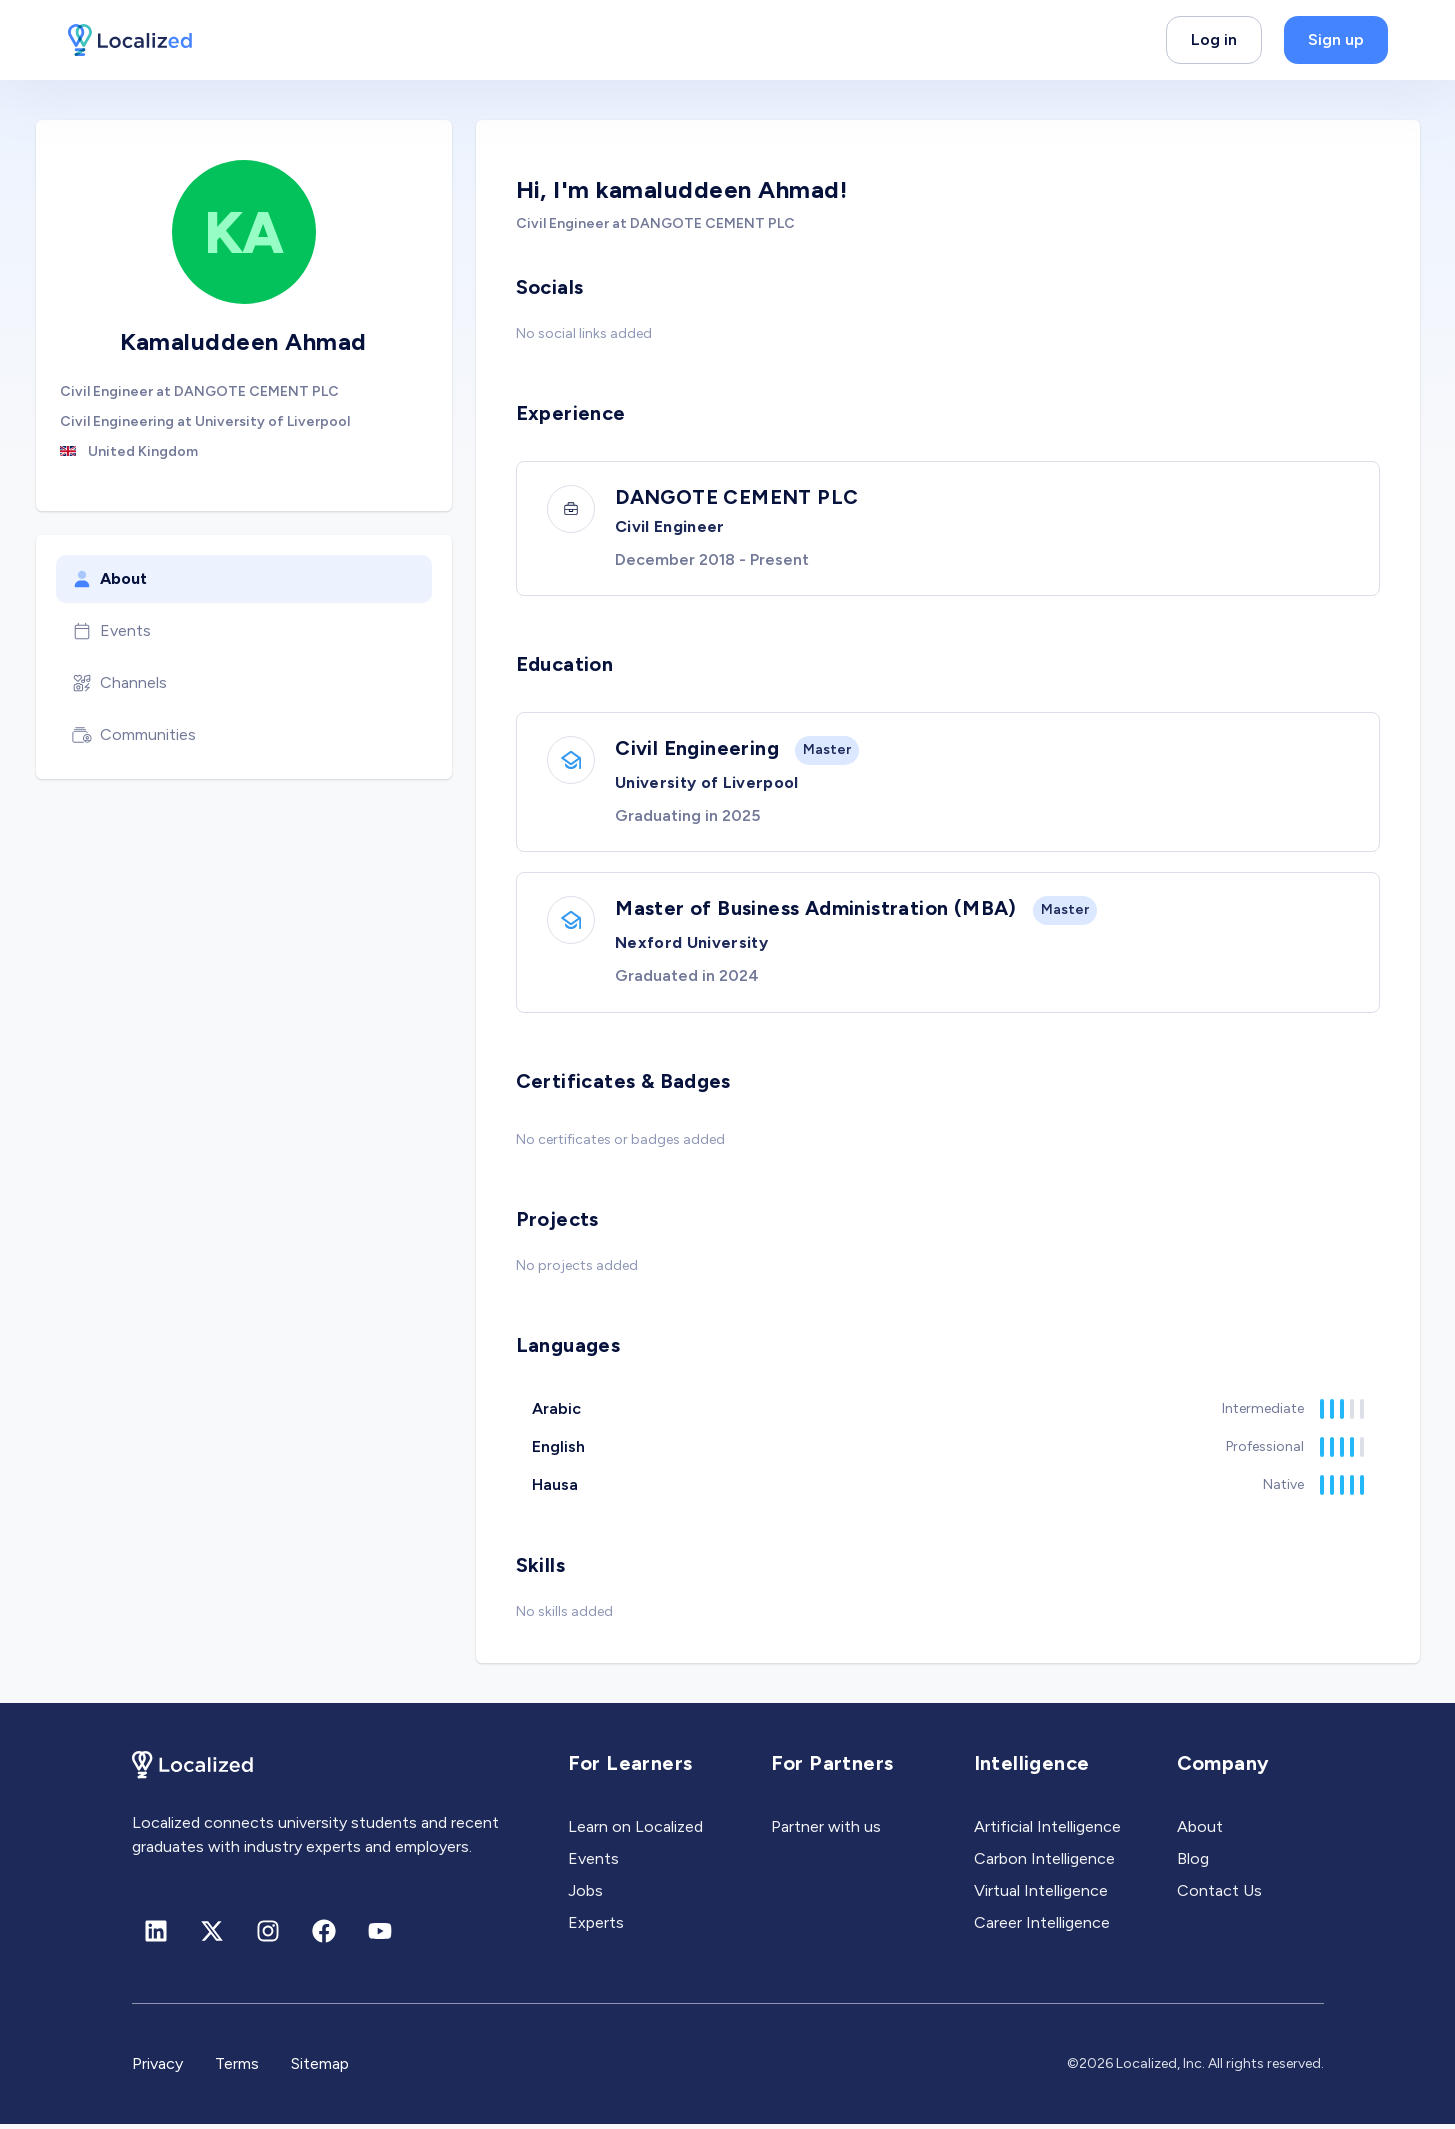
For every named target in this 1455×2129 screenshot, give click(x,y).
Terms (237, 2068)
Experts (596, 1927)
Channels (119, 683)
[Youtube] (380, 1936)
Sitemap (320, 2068)
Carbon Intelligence (1044, 1863)
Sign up (1336, 39)
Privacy (157, 2068)
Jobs (585, 1895)
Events (111, 631)
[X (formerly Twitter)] (212, 1936)
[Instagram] (268, 1936)
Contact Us (1219, 1895)
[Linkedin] (156, 1936)
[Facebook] (324, 1936)
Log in (1214, 39)
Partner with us (826, 1831)
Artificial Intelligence (1047, 1831)
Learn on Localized (635, 1831)
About (109, 579)
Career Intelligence (1042, 1927)
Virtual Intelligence (1041, 1895)
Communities (134, 735)
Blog (1193, 1863)
